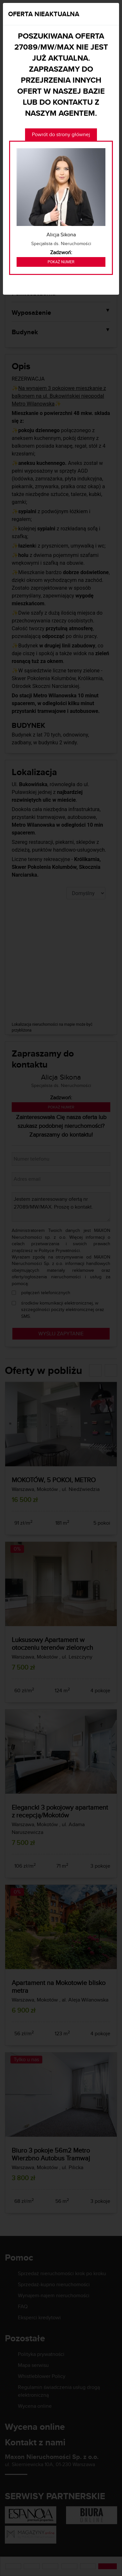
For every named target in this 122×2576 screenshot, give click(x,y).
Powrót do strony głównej (61, 134)
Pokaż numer (60, 262)
